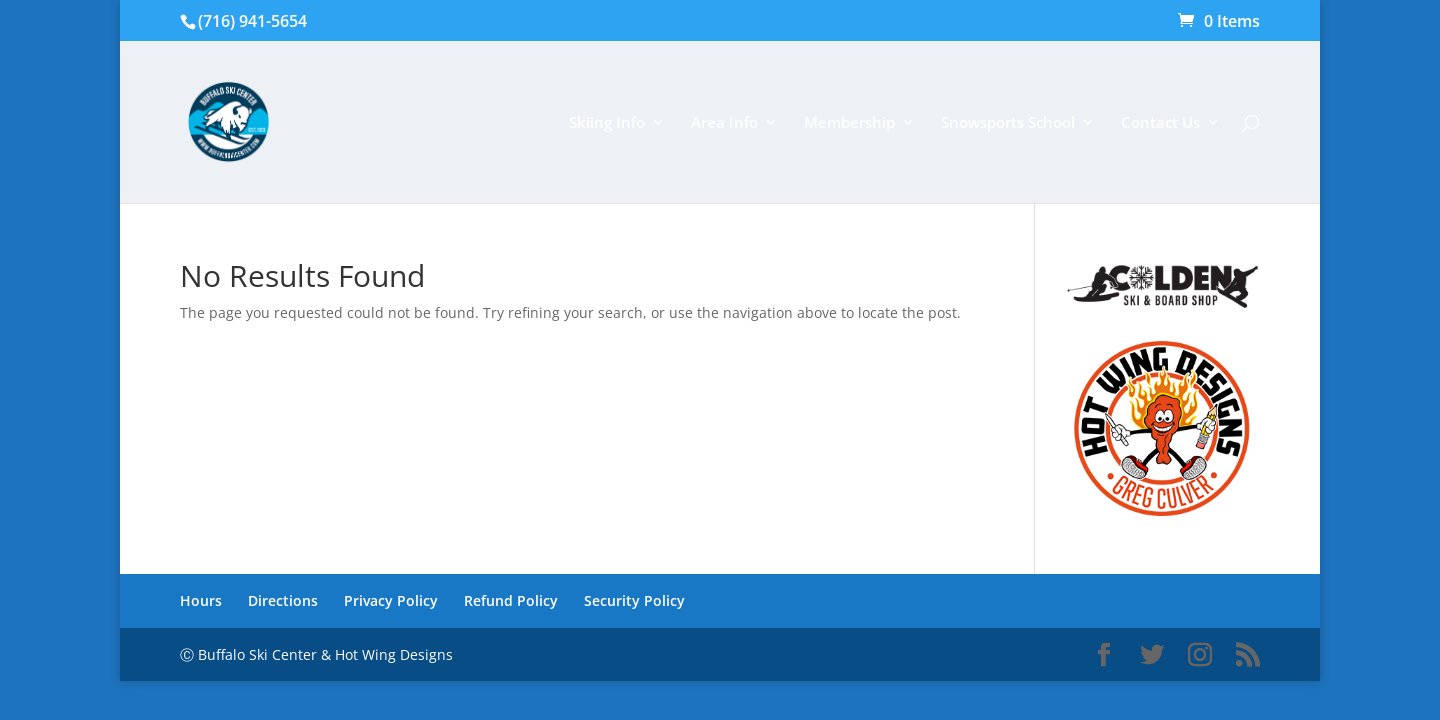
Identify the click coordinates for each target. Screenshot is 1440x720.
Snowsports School (1008, 123)
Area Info (724, 123)
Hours (201, 600)
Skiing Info (607, 123)
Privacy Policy (391, 600)
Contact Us (1160, 123)
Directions (283, 600)
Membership (849, 123)
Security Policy (634, 600)
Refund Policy (511, 600)
